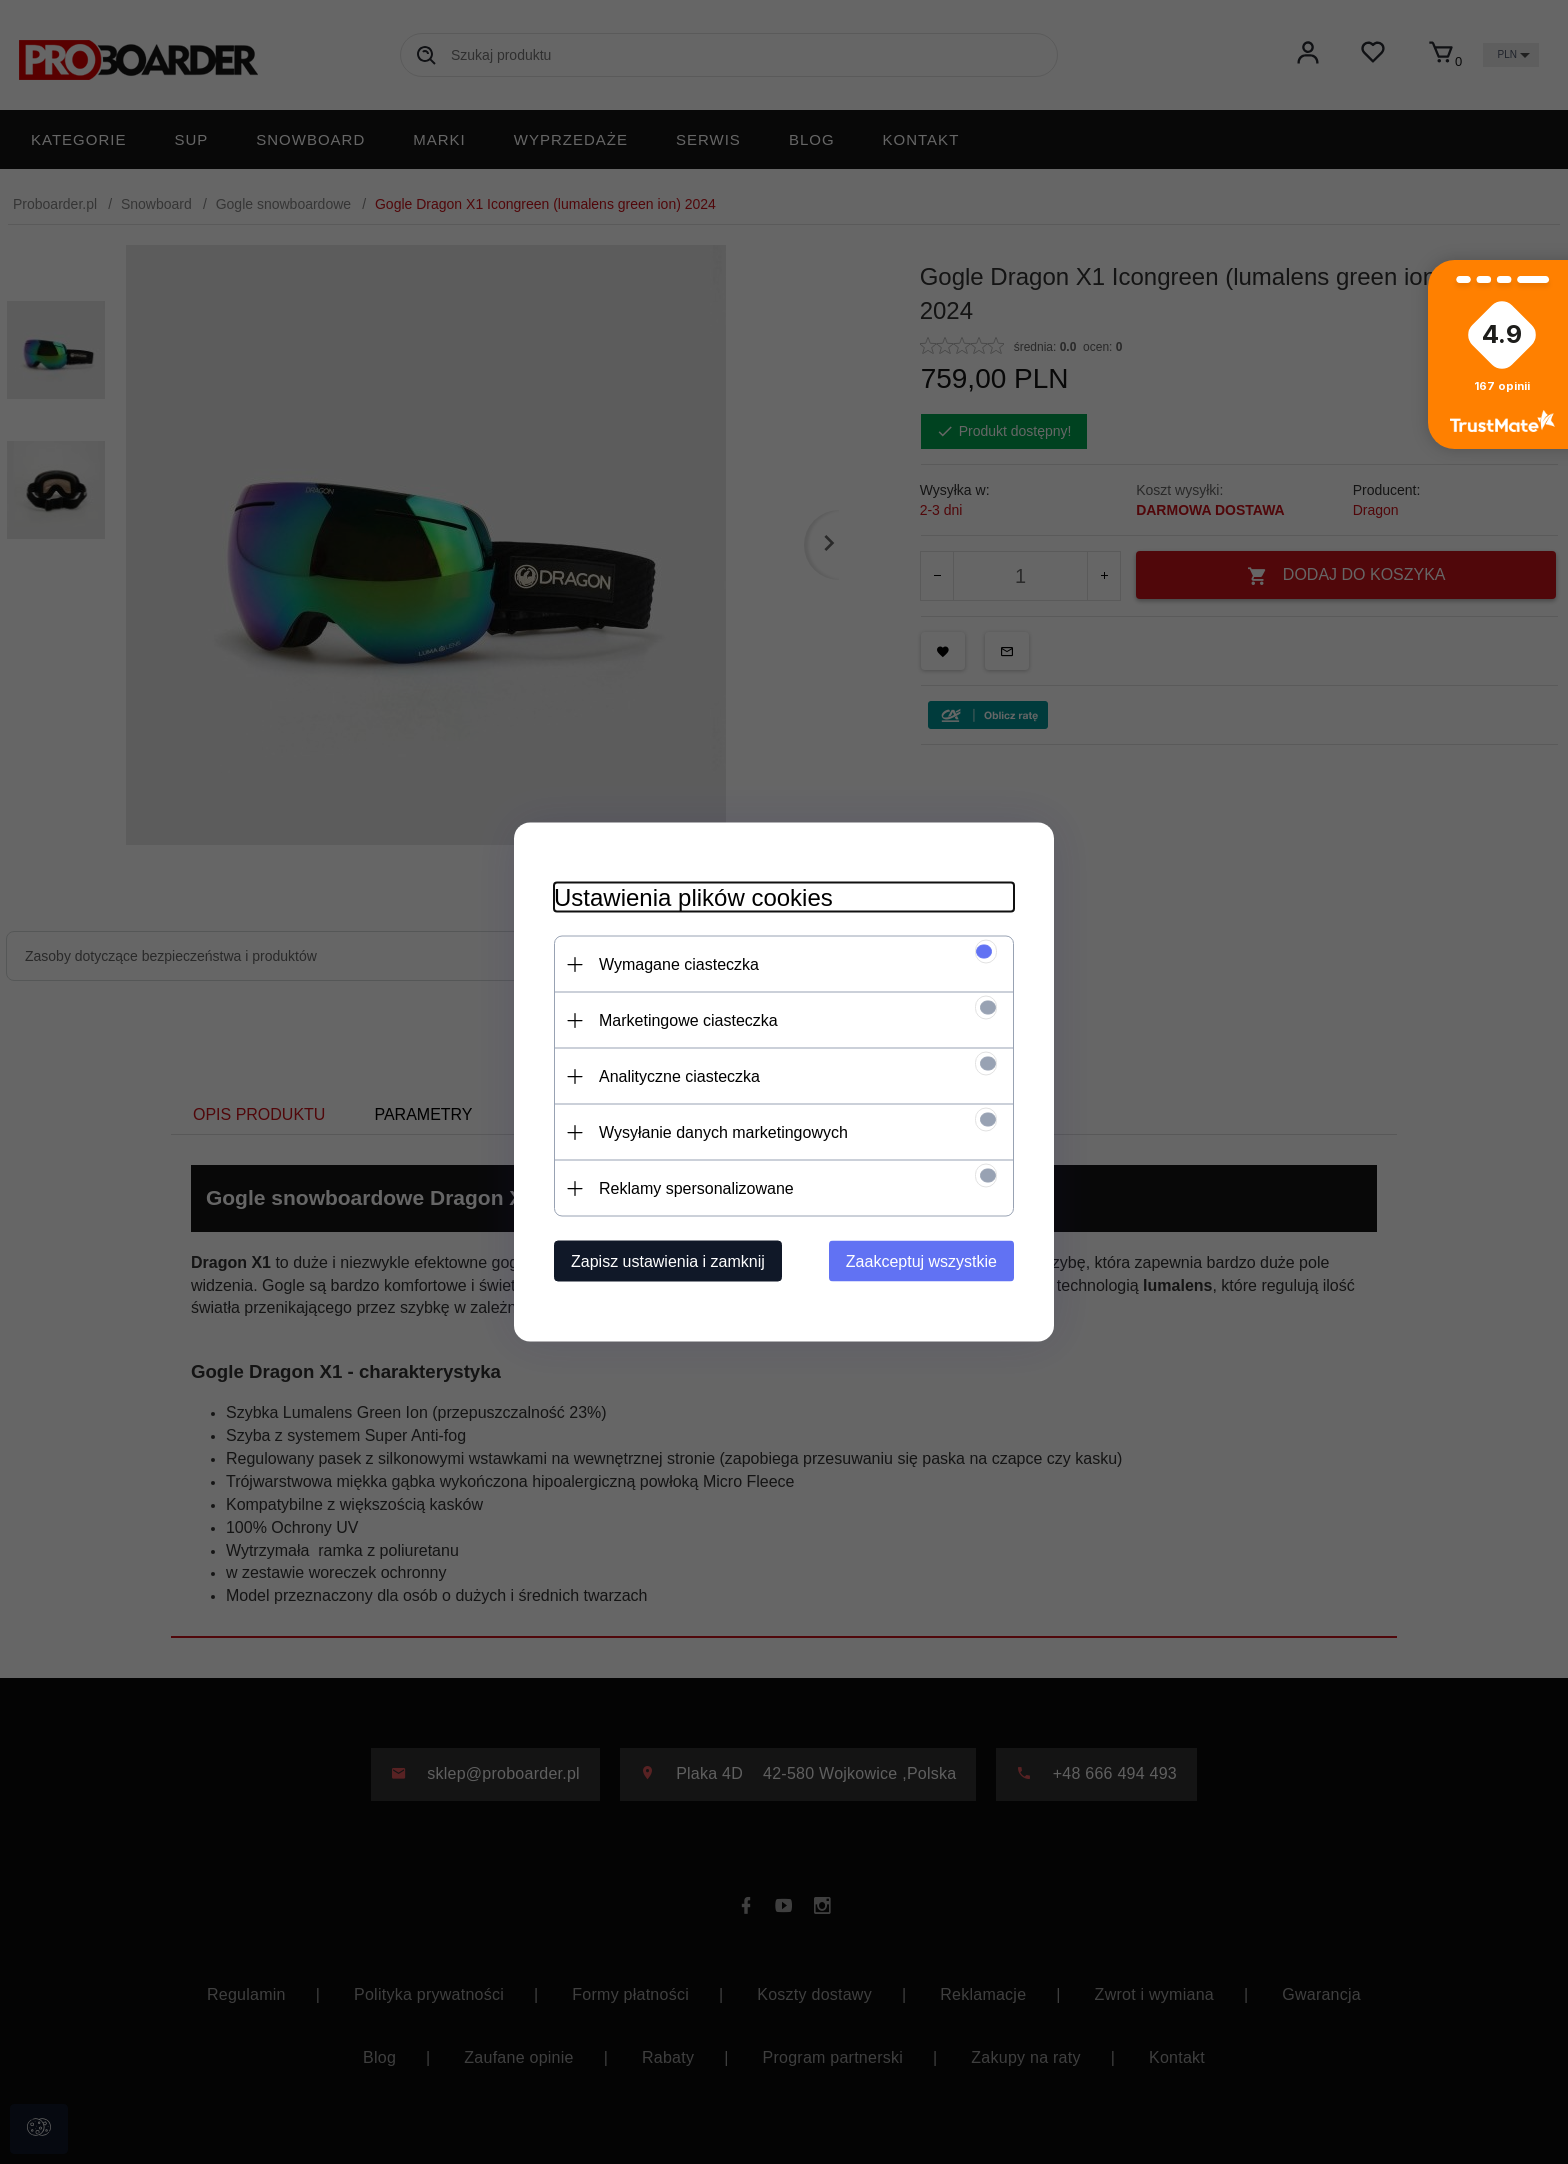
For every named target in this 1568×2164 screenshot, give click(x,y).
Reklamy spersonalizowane (696, 1188)
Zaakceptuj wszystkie (921, 1261)
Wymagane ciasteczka (679, 964)
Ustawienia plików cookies (693, 897)
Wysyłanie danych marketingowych (723, 1132)
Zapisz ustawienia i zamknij (668, 1261)
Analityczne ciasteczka (679, 1076)
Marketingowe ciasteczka (688, 1020)
